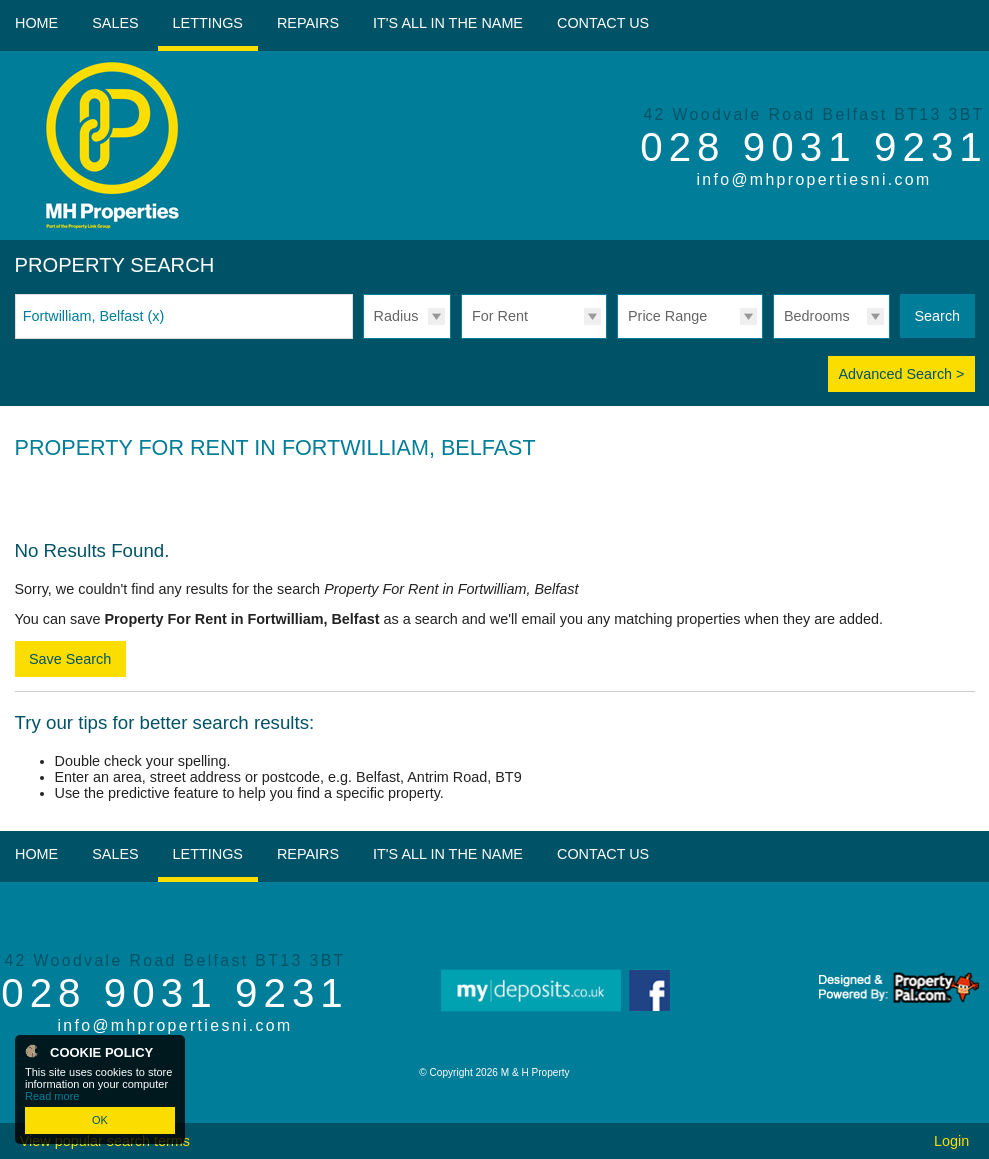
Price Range (667, 316)
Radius (396, 316)
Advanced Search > (901, 374)
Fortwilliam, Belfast (94, 316)
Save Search (70, 659)
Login (951, 1141)
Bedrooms (817, 316)
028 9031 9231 (814, 147)
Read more (52, 1096)
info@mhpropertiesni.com (813, 179)
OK (100, 1120)
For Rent (500, 316)
